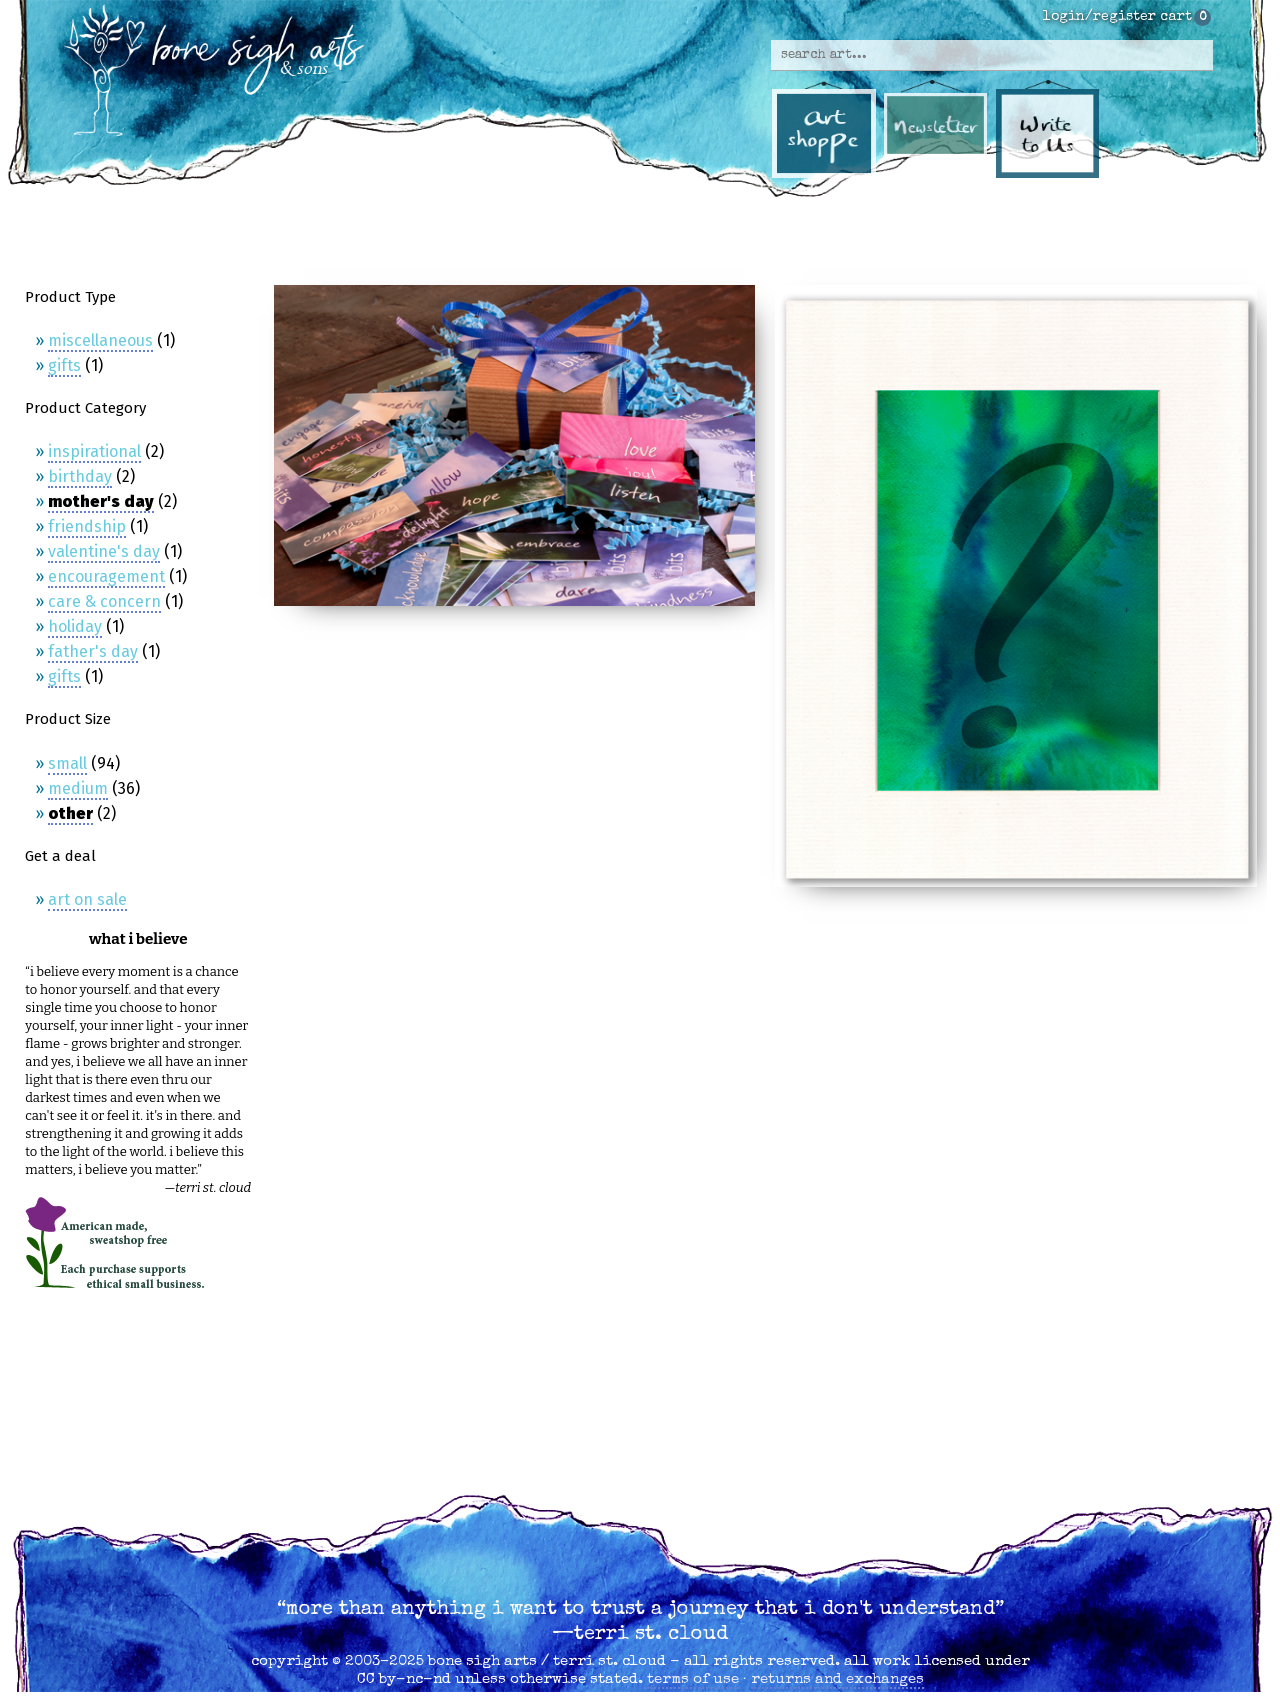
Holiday (75, 626)
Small (67, 763)
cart (1176, 17)
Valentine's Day (104, 551)
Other (70, 813)
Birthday (80, 476)
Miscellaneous (100, 340)
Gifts (64, 365)
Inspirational (94, 451)
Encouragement (106, 576)
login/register (1099, 17)
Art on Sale (87, 899)
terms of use (693, 1679)
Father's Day (93, 651)
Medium (78, 788)
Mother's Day (101, 501)
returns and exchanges (837, 1679)
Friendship (87, 526)
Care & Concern (104, 601)
